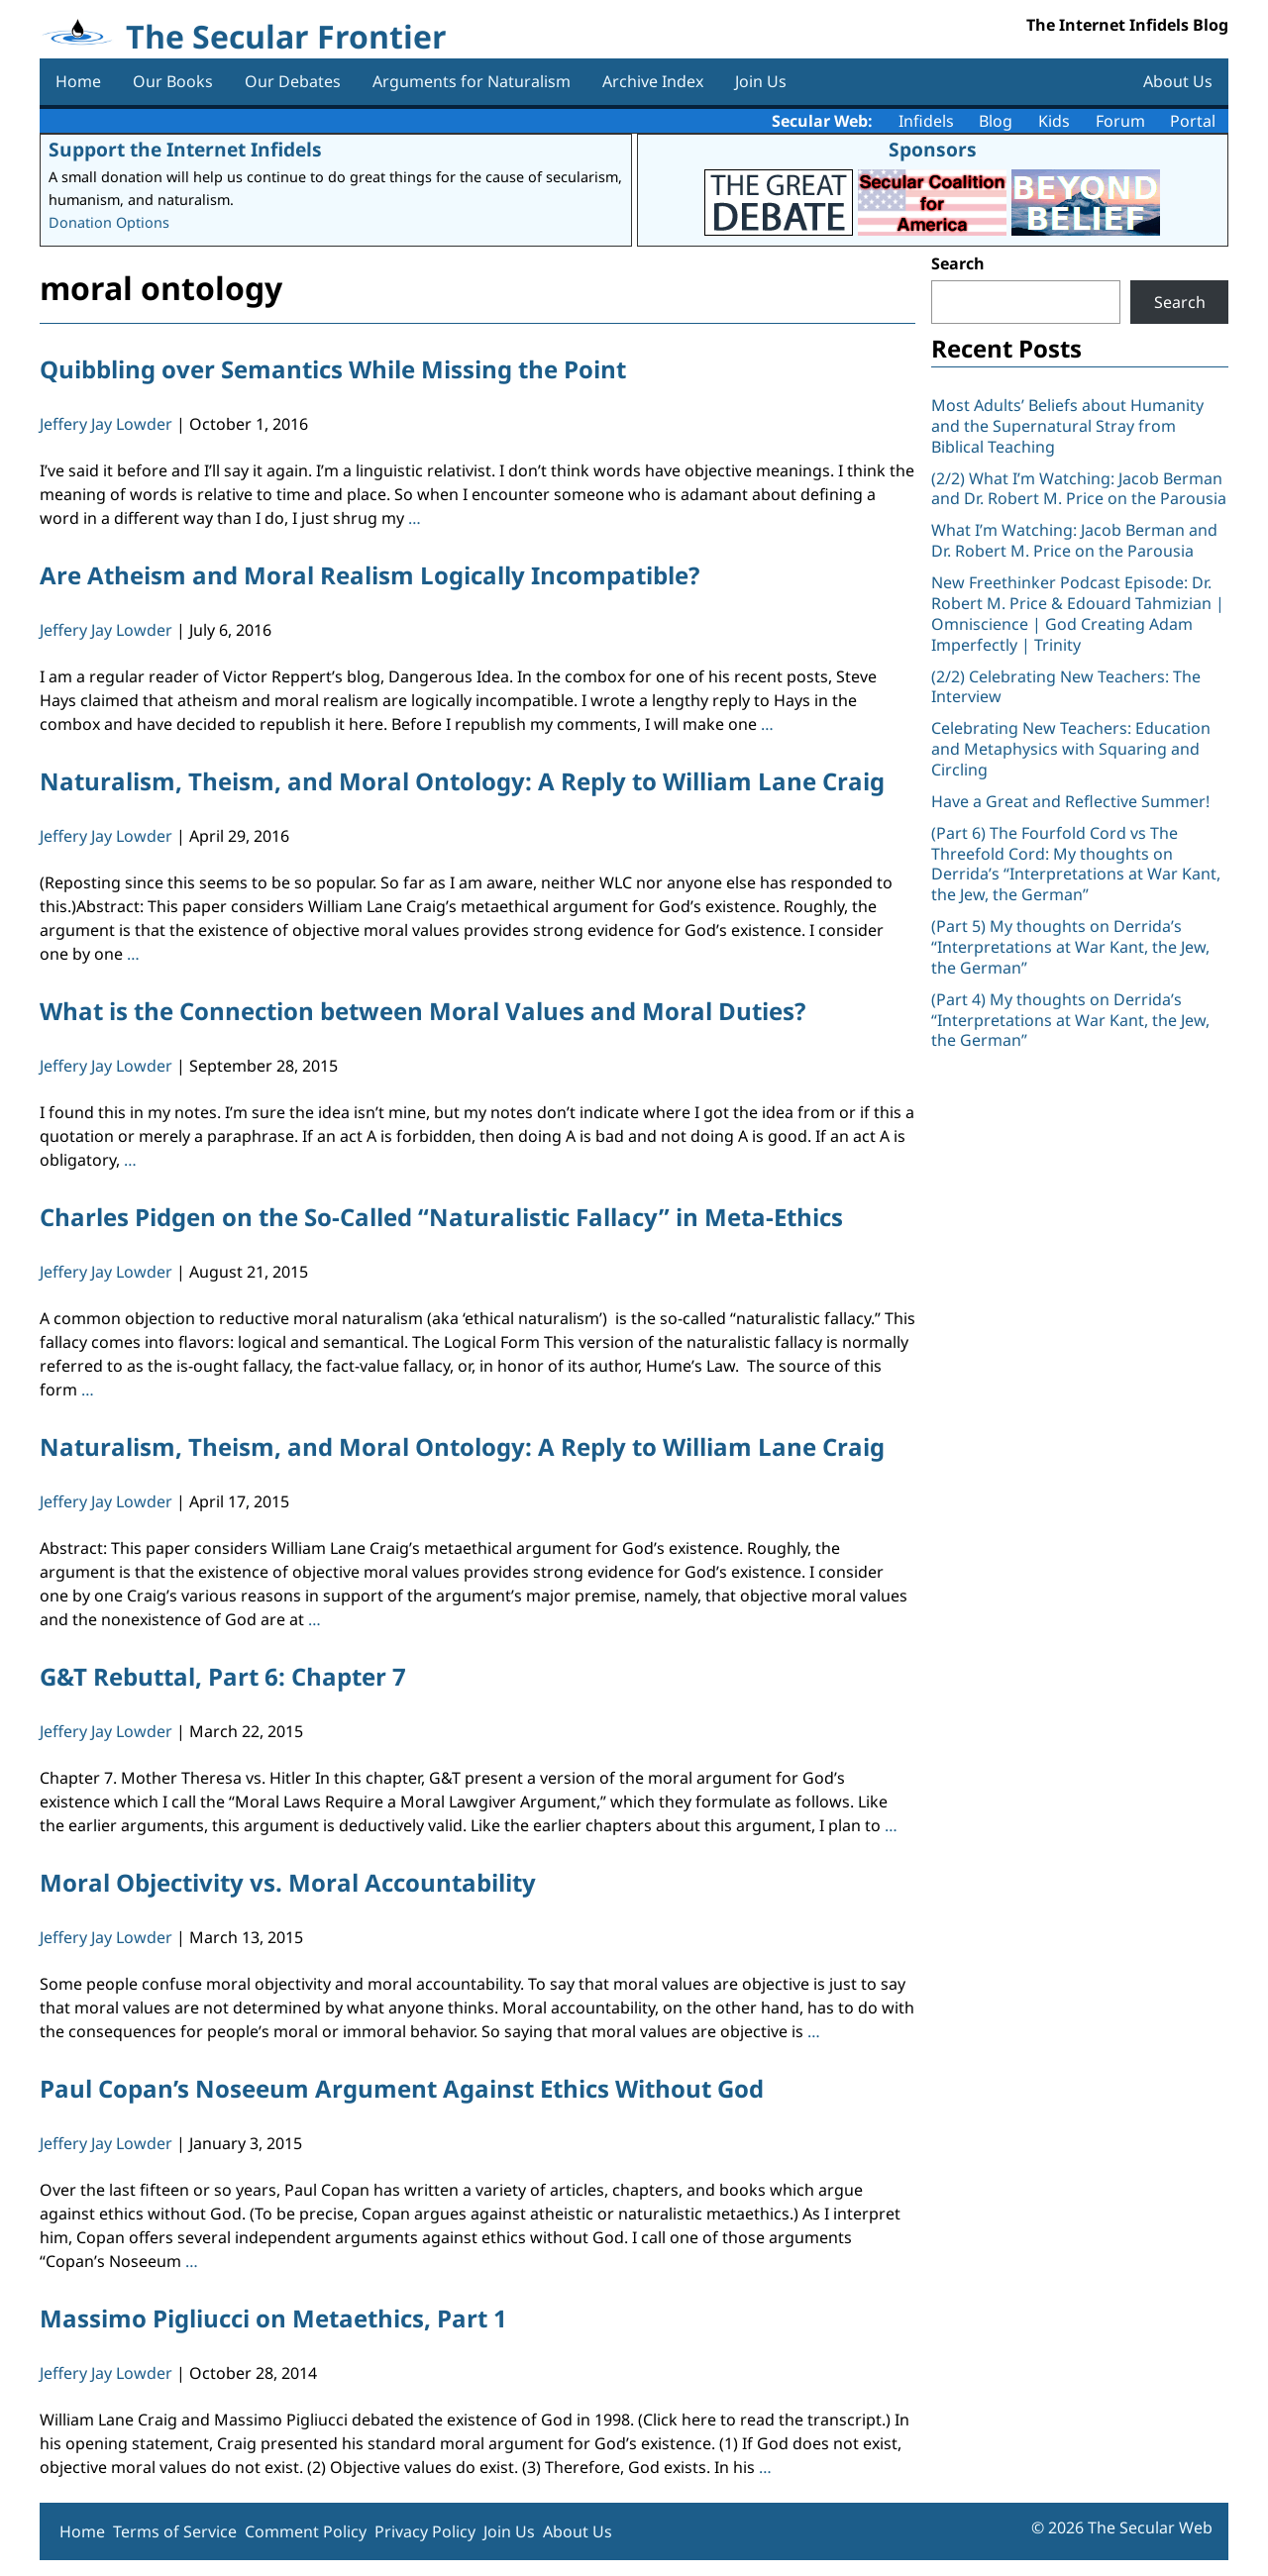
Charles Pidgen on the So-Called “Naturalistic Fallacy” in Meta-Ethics (441, 1216)
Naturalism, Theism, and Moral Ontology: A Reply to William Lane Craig (462, 781)
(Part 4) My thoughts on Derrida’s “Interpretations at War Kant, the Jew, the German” (1070, 1020)
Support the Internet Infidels (185, 149)
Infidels (926, 121)
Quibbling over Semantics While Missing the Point (333, 369)
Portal (1192, 121)
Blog (995, 121)
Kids (1054, 121)
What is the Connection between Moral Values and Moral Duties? (422, 1010)
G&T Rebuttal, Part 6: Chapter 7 (223, 1676)
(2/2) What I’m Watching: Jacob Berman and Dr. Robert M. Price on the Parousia (1078, 488)
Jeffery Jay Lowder (106, 424)
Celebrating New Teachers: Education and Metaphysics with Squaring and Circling (1071, 748)
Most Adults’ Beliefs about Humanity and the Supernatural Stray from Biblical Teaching (1067, 426)
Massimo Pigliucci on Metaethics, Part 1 (273, 2318)
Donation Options (109, 222)
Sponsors (933, 149)
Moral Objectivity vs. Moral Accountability (288, 1882)
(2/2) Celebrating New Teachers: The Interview (1066, 687)
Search (958, 263)
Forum (1120, 121)
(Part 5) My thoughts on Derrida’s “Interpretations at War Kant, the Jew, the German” (1070, 947)
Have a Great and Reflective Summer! (1070, 801)
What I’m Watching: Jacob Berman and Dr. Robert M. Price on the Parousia (1074, 540)
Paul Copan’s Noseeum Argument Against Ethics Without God (402, 2088)
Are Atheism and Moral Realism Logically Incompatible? (369, 575)
